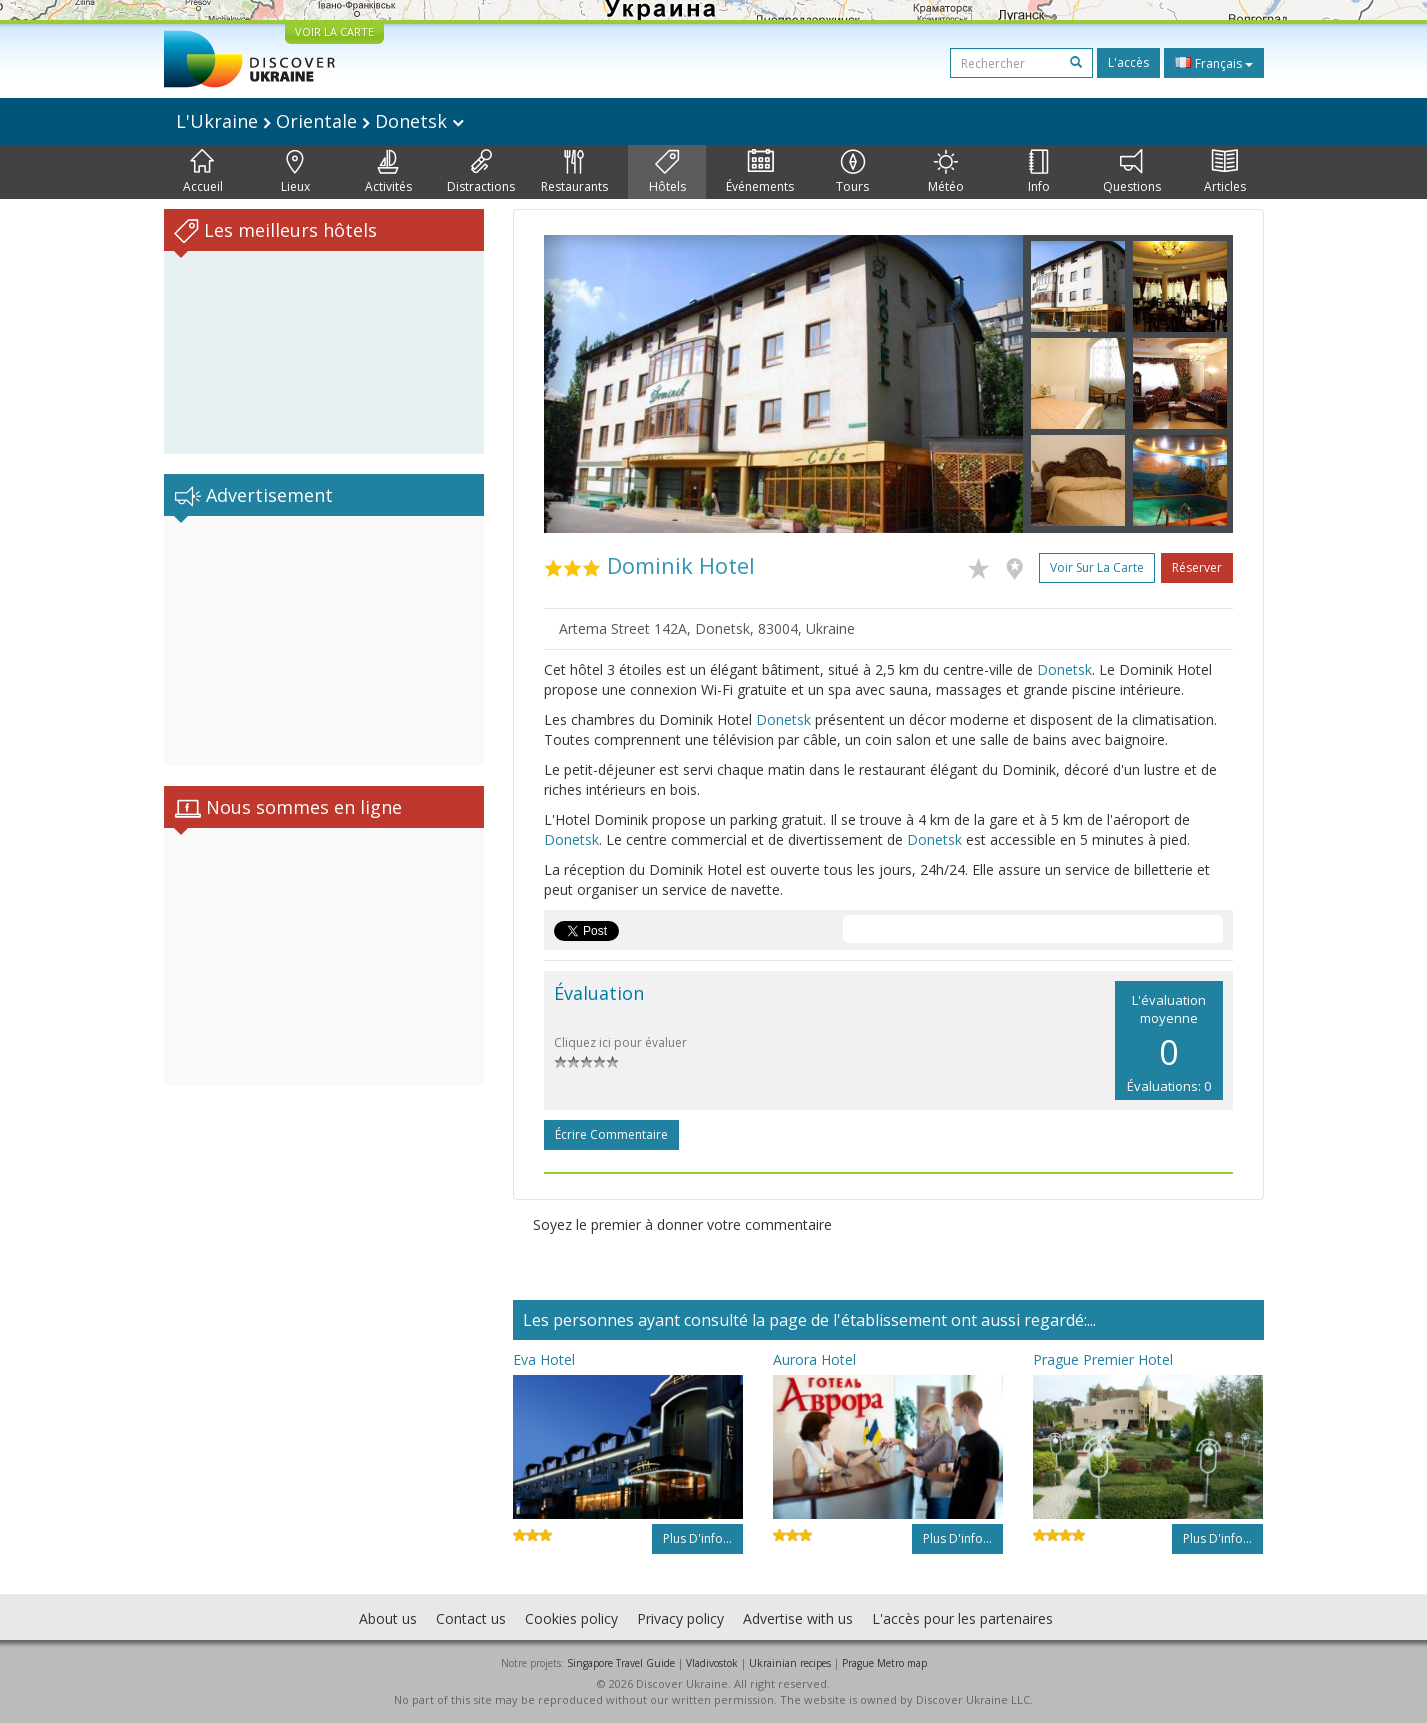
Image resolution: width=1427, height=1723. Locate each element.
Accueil (203, 172)
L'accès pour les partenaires (962, 1618)
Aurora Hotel (814, 1359)
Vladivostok (712, 1663)
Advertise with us (798, 1618)
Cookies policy (571, 1618)
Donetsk (1064, 669)
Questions (1132, 172)
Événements (760, 172)
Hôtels (667, 172)
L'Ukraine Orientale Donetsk (320, 121)
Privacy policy (680, 1618)
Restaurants (574, 172)
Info (1039, 172)
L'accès (1128, 62)
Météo (946, 172)
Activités (388, 172)
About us (388, 1618)
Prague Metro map (884, 1663)
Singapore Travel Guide (621, 1663)
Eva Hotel (544, 1359)
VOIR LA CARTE (334, 31)
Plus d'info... (697, 1538)
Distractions (481, 172)
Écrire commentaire (611, 1134)
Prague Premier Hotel (1103, 1359)
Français (1214, 63)
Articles (1225, 172)
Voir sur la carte (1097, 567)
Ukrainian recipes (790, 1663)
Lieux (295, 172)
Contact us (471, 1618)
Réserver (1197, 567)
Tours (852, 172)
